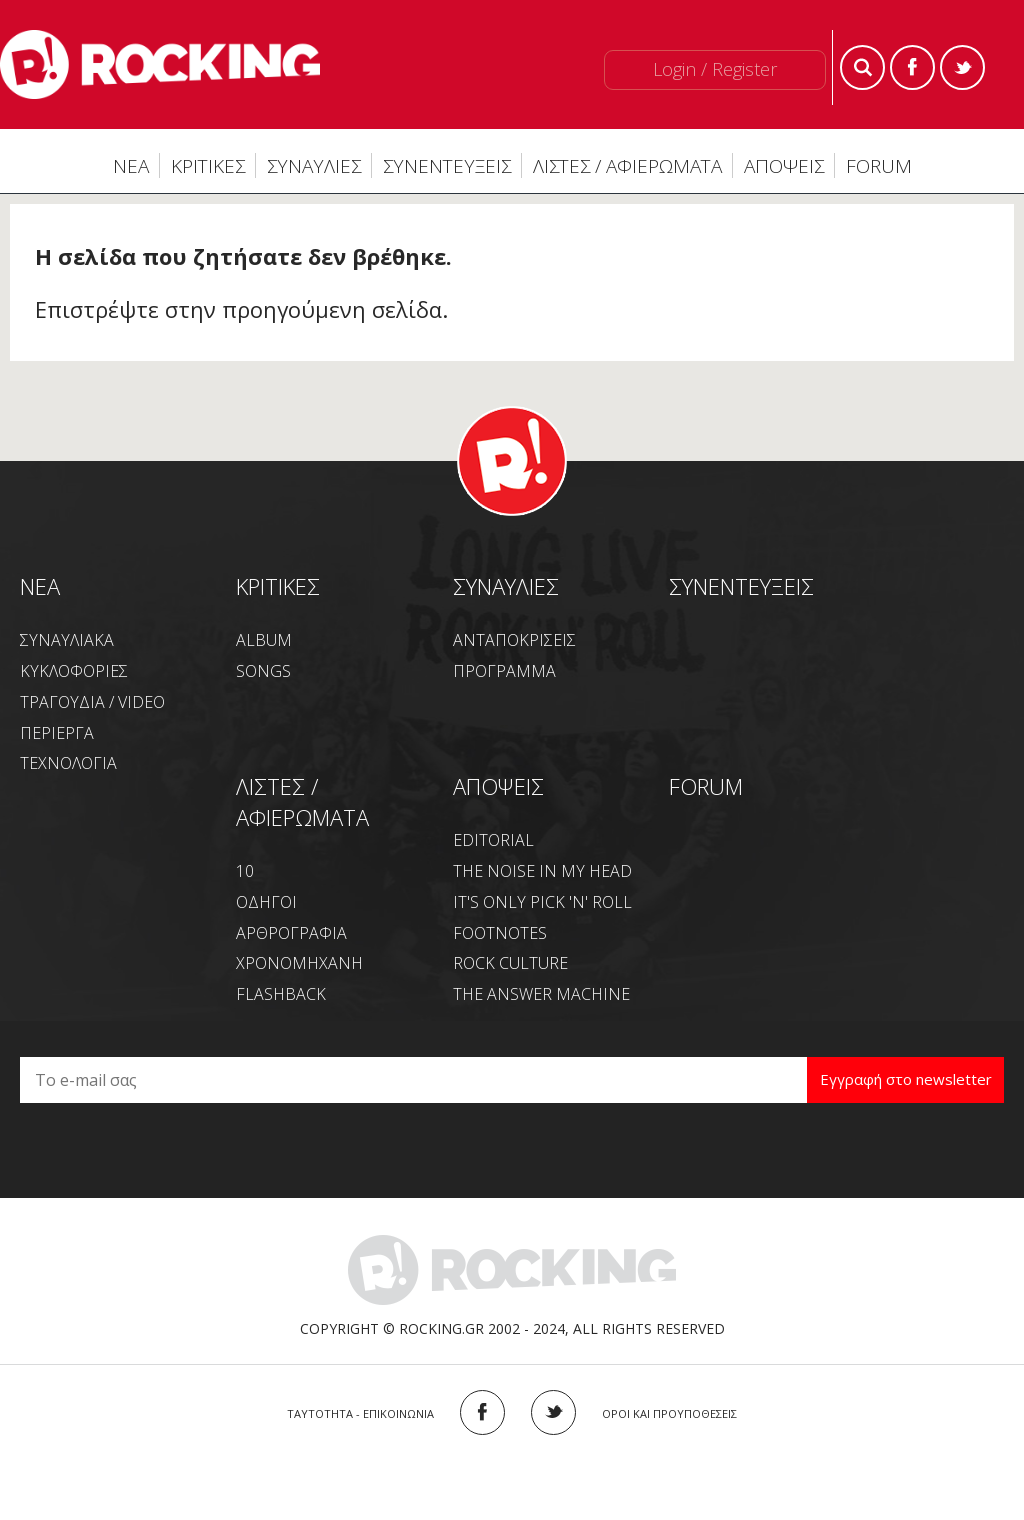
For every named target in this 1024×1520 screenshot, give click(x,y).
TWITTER (553, 1412)
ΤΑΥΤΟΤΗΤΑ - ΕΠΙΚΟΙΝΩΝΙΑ (360, 1413)
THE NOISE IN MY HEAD (542, 871)
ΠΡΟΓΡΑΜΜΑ (504, 671)
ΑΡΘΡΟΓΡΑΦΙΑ (291, 933)
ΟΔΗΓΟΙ (266, 902)
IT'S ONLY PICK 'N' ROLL (542, 902)
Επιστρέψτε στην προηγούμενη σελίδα (238, 309)
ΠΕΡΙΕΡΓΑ (57, 733)
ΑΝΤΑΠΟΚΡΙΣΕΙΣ (514, 640)
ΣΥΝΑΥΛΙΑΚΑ (67, 640)
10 (245, 871)
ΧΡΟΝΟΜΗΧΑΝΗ (299, 963)
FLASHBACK (281, 994)
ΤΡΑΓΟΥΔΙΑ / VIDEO (92, 702)
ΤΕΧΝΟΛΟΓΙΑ (68, 763)
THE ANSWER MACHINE (541, 994)
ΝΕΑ (131, 166)
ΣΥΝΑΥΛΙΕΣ (314, 166)
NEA (40, 586)
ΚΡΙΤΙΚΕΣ (208, 166)
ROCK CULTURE (510, 963)
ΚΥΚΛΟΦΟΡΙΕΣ (74, 671)
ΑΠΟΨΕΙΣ (784, 166)
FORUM (879, 166)
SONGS (263, 671)
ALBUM (264, 640)
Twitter (962, 67)
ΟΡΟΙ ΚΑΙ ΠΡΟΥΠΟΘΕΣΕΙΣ (669, 1413)
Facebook (912, 67)
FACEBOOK (482, 1412)
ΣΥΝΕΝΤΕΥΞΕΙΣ (447, 166)
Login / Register (715, 69)
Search (862, 67)
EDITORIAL (493, 840)
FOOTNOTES (500, 933)
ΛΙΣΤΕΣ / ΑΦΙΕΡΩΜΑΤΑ (627, 166)
